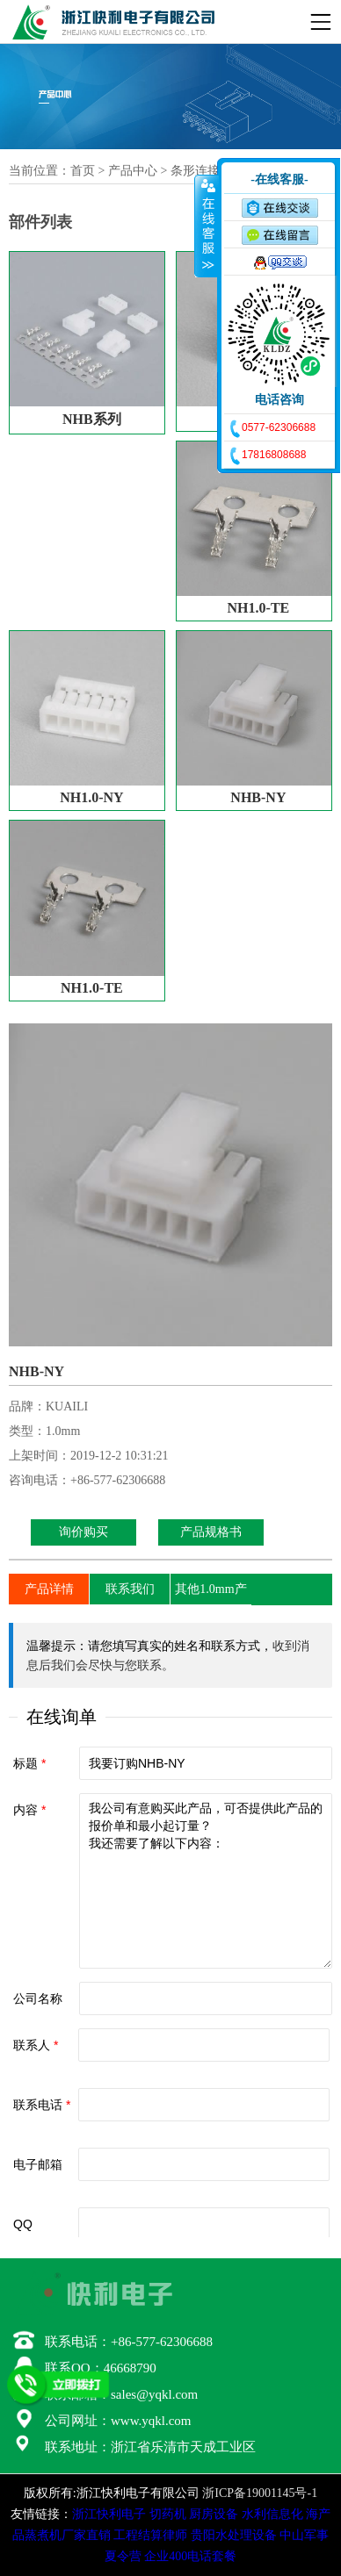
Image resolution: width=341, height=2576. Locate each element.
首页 (82, 170)
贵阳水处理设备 (234, 2535)
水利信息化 (272, 2514)
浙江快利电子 (109, 2514)
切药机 (167, 2514)
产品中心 (132, 170)
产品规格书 (211, 1532)
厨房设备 (213, 2514)
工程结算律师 (150, 2535)
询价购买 (83, 1532)
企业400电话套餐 (190, 2556)
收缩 (206, 225)
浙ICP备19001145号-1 (259, 2493)
